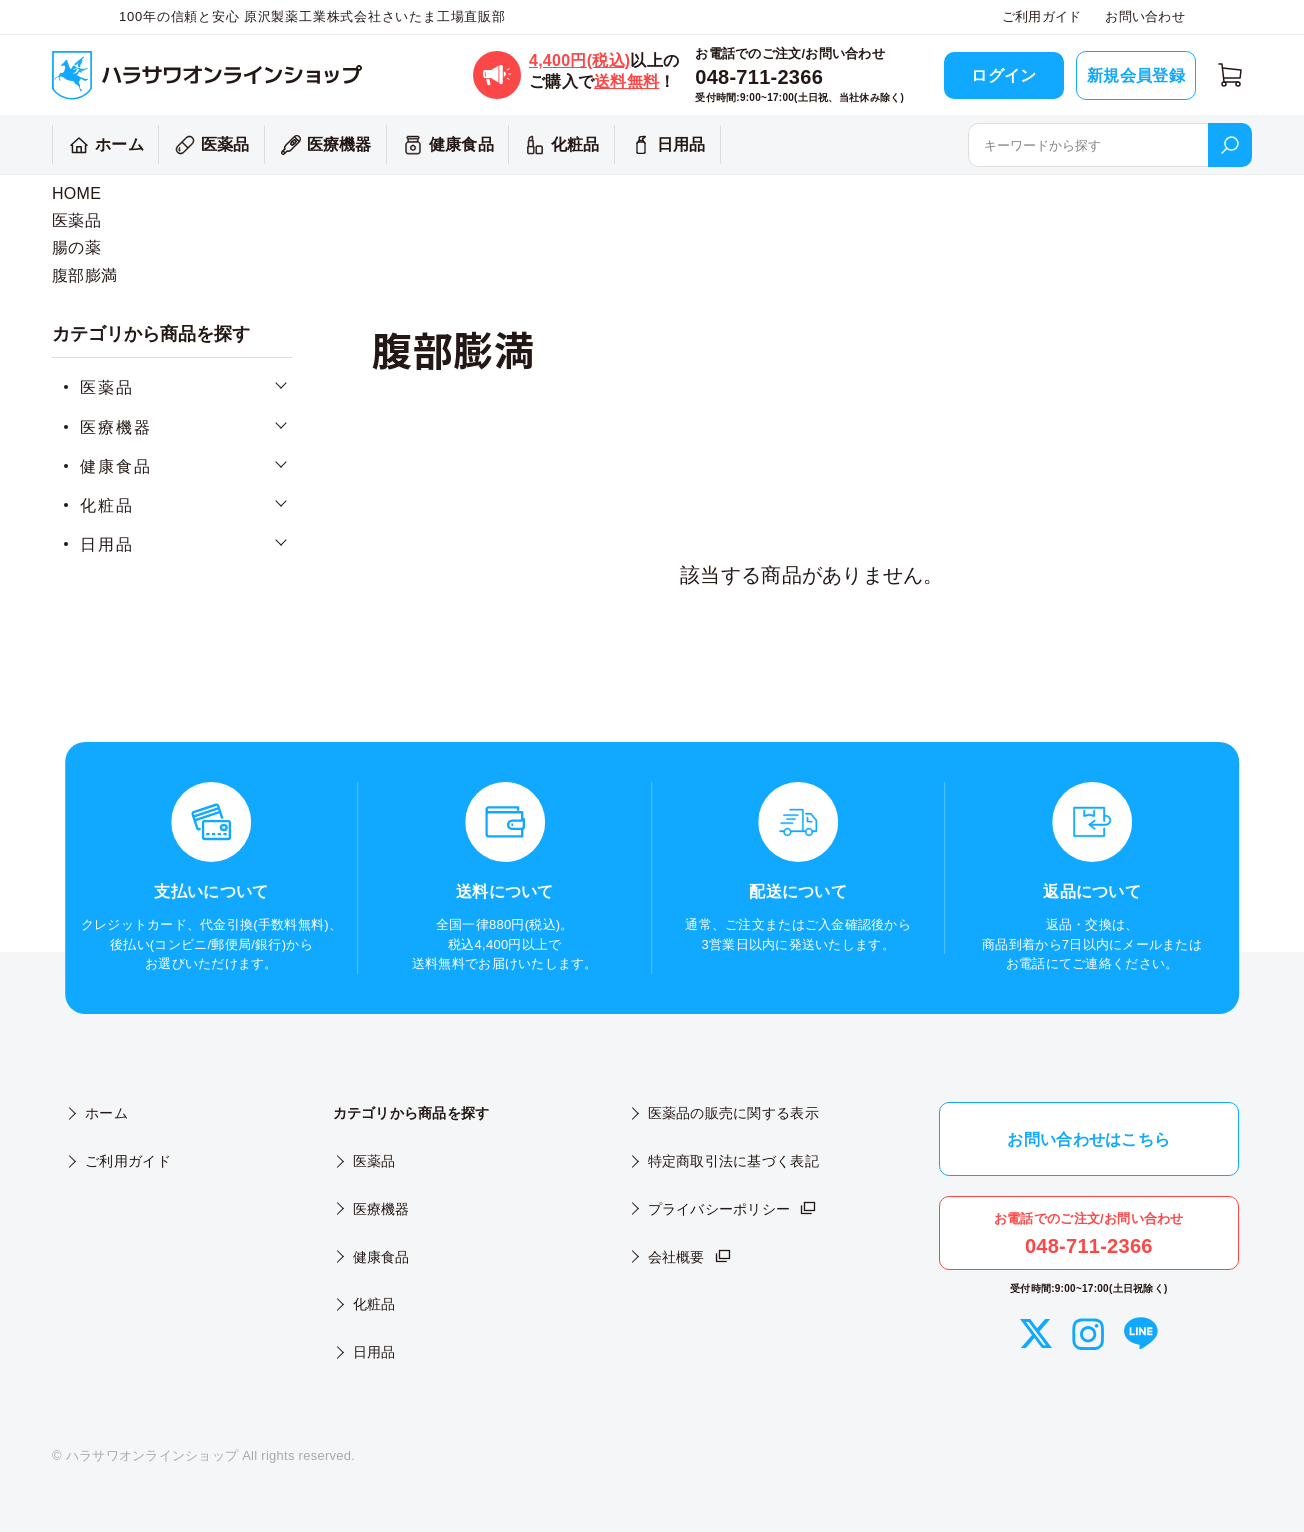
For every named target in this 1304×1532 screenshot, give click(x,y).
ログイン (1003, 75)
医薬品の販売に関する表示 (733, 1113)
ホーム (103, 145)
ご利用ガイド (1042, 16)
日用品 (665, 145)
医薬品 (209, 145)
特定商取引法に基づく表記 (733, 1161)
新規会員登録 (1136, 75)
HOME (76, 193)
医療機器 (323, 145)
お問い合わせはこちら (1088, 1139)
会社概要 (690, 1257)
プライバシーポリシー (733, 1209)
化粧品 (559, 145)
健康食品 (445, 145)
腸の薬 (76, 247)
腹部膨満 (84, 275)
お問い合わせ (1145, 16)
